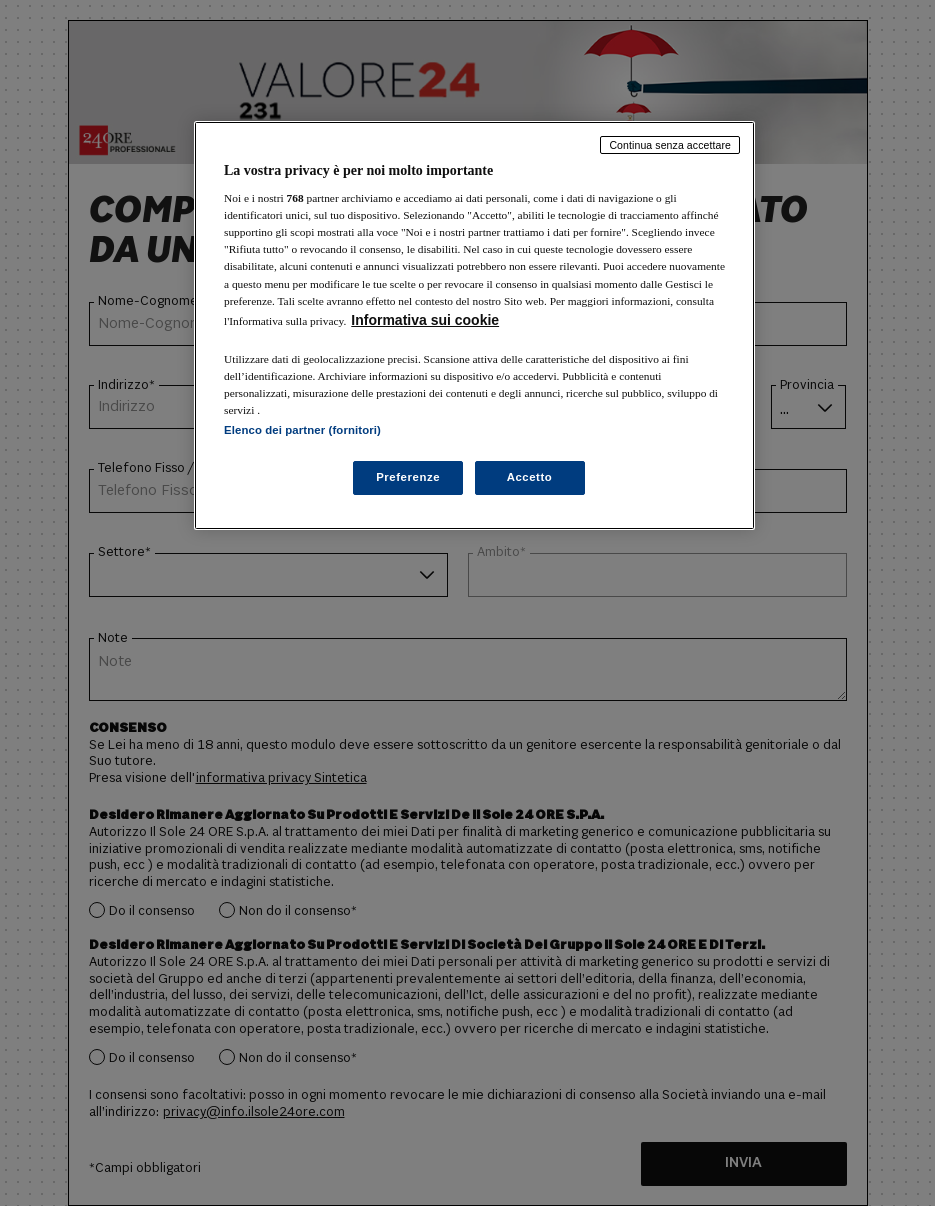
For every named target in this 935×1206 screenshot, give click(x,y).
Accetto (530, 477)
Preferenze (408, 477)
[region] (474, 325)
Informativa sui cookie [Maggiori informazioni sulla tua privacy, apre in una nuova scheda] (425, 320)
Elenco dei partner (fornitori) (302, 430)
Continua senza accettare (670, 145)
